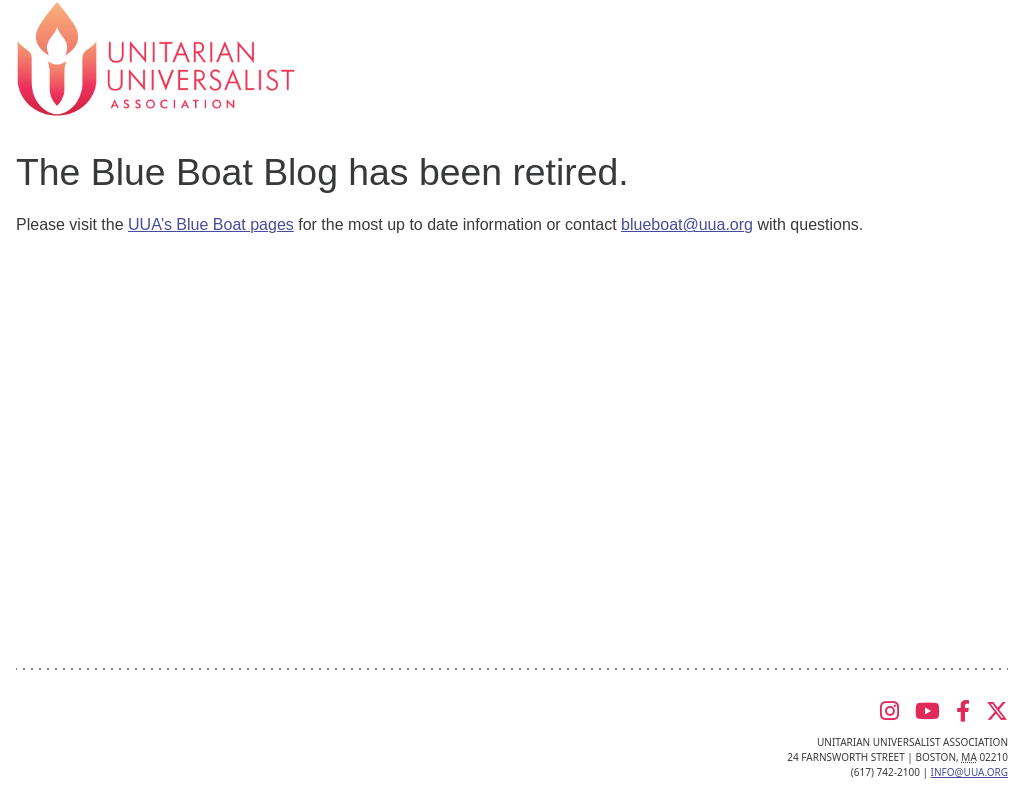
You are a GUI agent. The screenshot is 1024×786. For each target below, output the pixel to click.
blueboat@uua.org (687, 224)
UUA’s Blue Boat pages (211, 224)
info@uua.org (969, 772)
